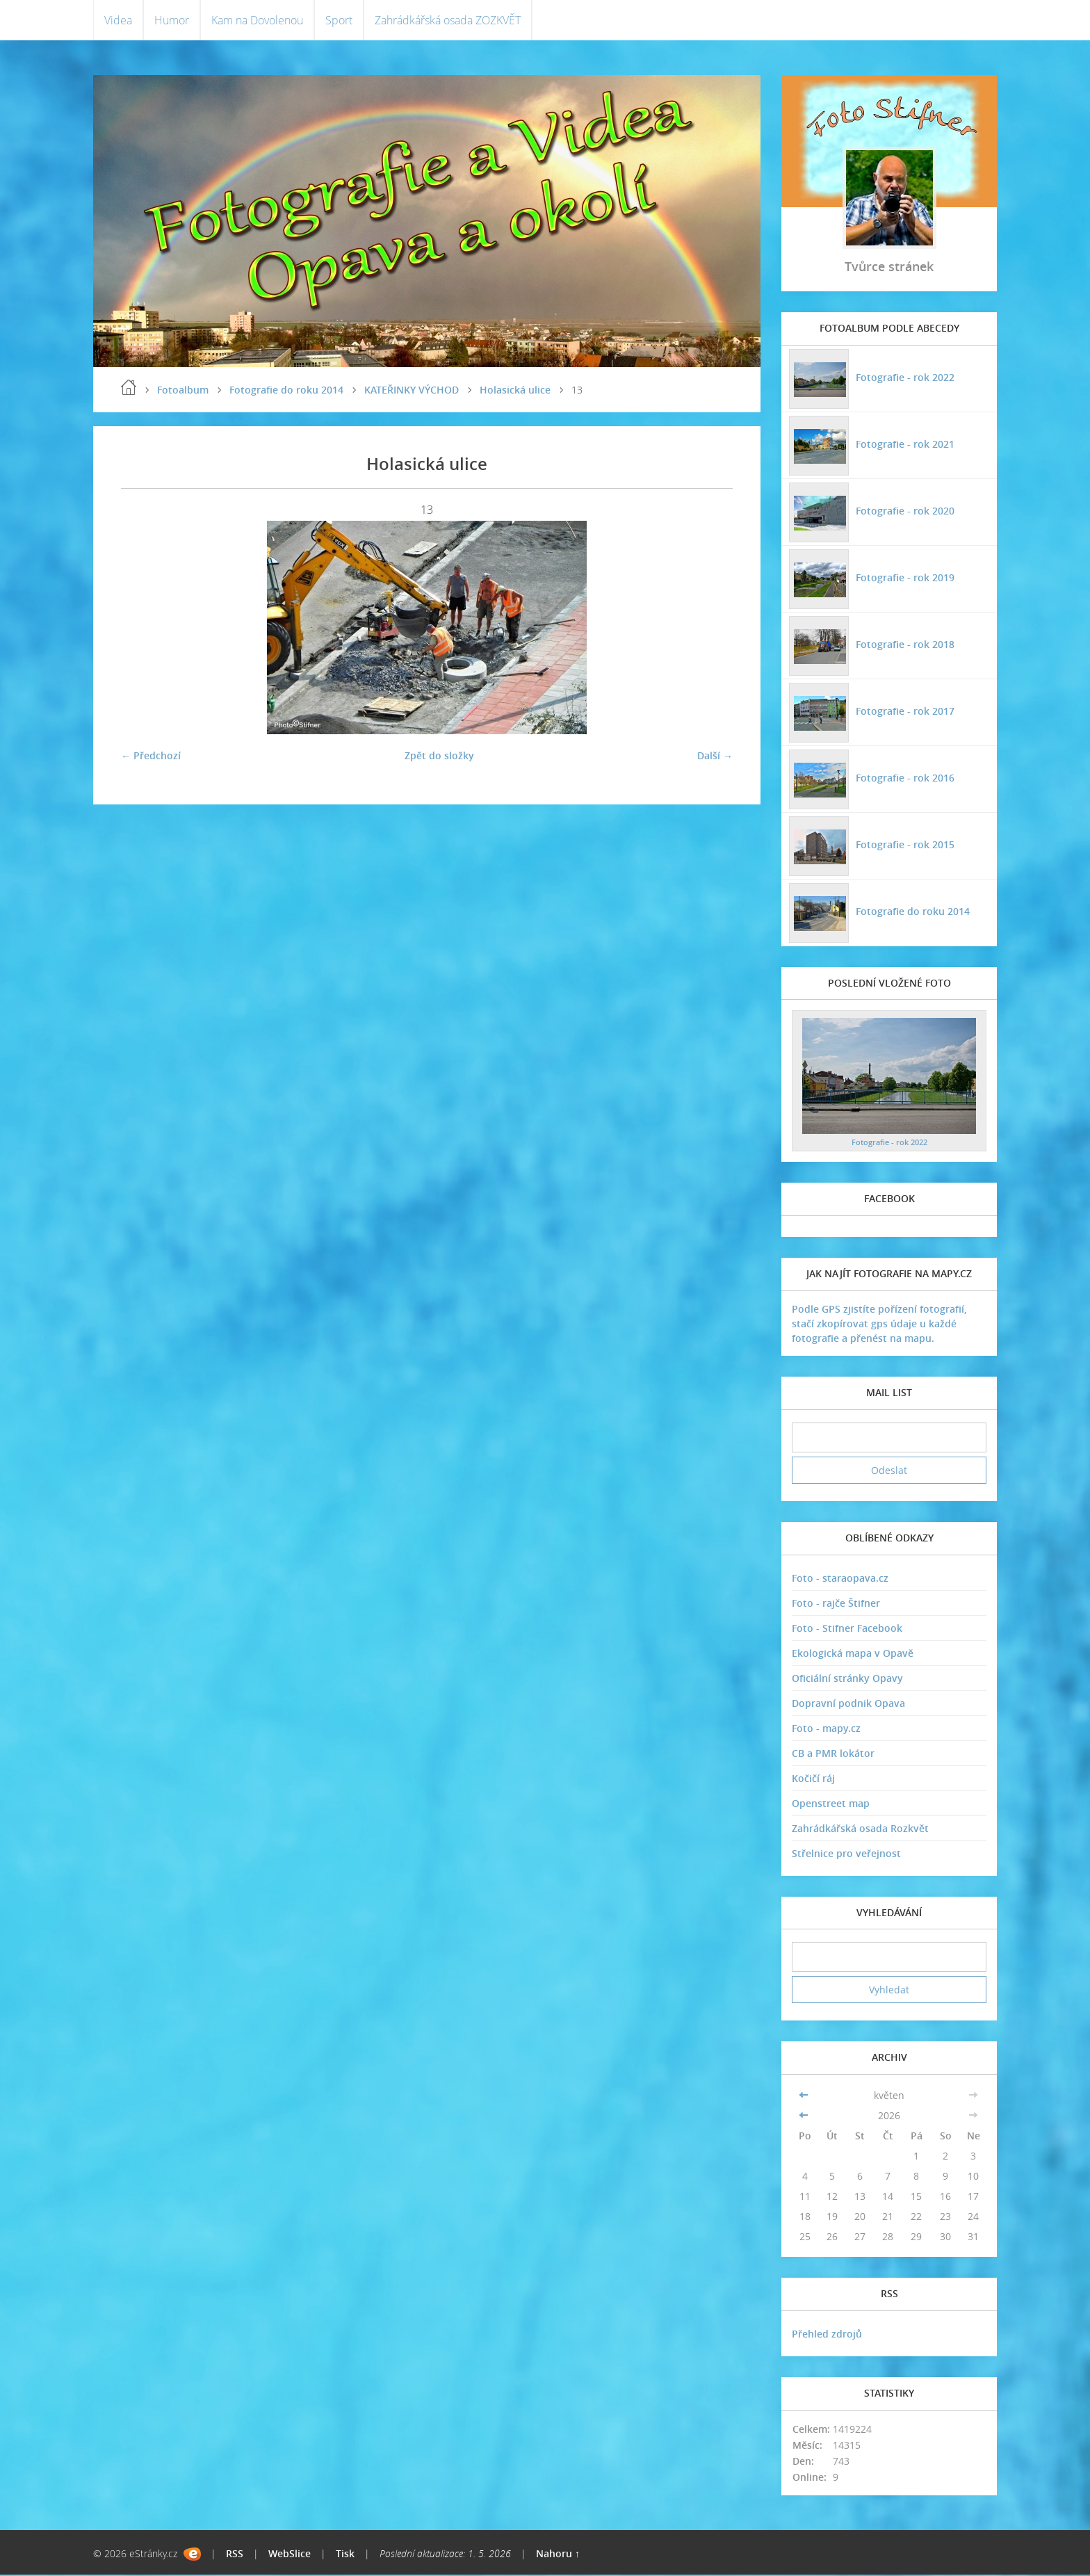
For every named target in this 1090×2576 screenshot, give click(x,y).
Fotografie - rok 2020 (904, 511)
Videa (118, 21)
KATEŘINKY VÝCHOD (411, 391)
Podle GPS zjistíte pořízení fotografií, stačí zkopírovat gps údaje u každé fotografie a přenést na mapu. (879, 1325)
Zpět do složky (439, 756)
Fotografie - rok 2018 (904, 644)
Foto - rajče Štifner (836, 1604)
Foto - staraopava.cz (840, 1579)
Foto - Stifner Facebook (847, 1629)
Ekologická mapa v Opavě (852, 1654)
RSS (234, 2554)
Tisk (345, 2554)
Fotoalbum (183, 391)
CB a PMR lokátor (833, 1754)
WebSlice (289, 2554)
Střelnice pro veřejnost (846, 1854)
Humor (171, 21)
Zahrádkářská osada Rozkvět (860, 1829)
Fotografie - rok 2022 (904, 377)
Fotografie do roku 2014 (286, 391)
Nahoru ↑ (558, 2554)
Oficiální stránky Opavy (847, 1679)
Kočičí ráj (813, 1779)
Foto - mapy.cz (826, 1729)
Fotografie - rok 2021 (904, 444)
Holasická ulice (515, 391)
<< (805, 2097)
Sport (338, 21)
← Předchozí (151, 756)
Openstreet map (831, 1804)
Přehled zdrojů (827, 2335)
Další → (715, 756)
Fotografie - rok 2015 (904, 845)
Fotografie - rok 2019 (904, 578)
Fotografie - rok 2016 (904, 778)
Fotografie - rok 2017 (904, 711)
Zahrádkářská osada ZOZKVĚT (448, 21)
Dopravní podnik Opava (848, 1704)
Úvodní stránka (128, 388)
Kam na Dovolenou (257, 21)
